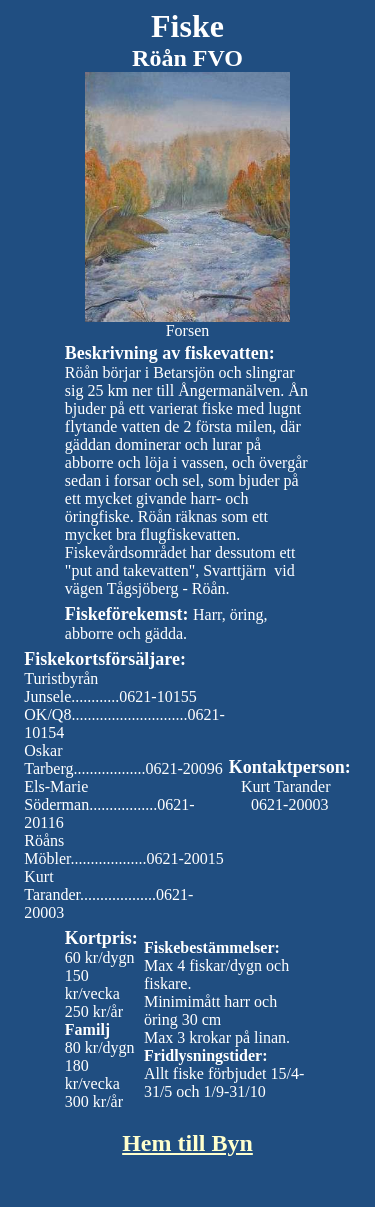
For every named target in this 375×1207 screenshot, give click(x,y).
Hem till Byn (187, 1143)
